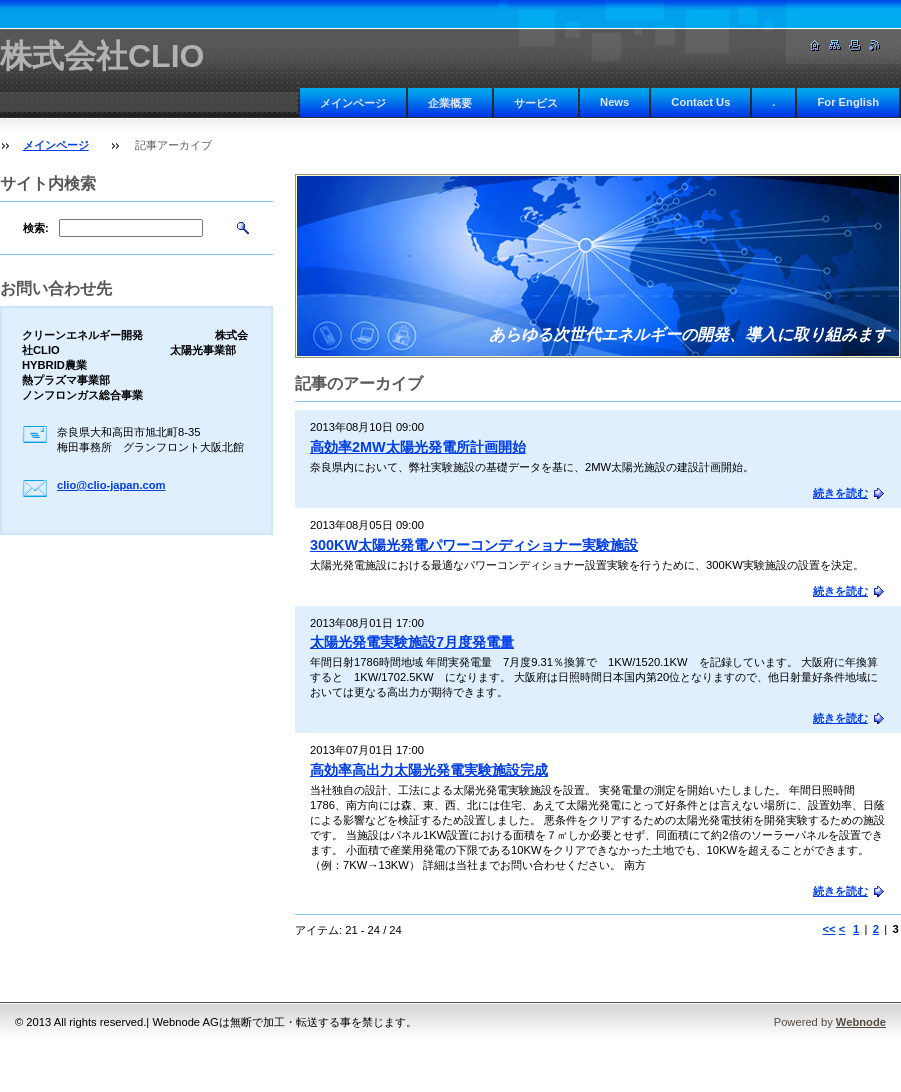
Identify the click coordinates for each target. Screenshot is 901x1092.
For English (848, 102)
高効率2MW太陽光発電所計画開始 (418, 447)
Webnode (861, 1022)
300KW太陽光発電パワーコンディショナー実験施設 (474, 545)
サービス (536, 103)
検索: (36, 228)
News (614, 102)
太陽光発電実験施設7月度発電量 (412, 642)
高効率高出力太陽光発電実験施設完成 (429, 770)
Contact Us (700, 102)
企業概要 (450, 103)
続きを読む (840, 493)
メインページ (353, 103)
